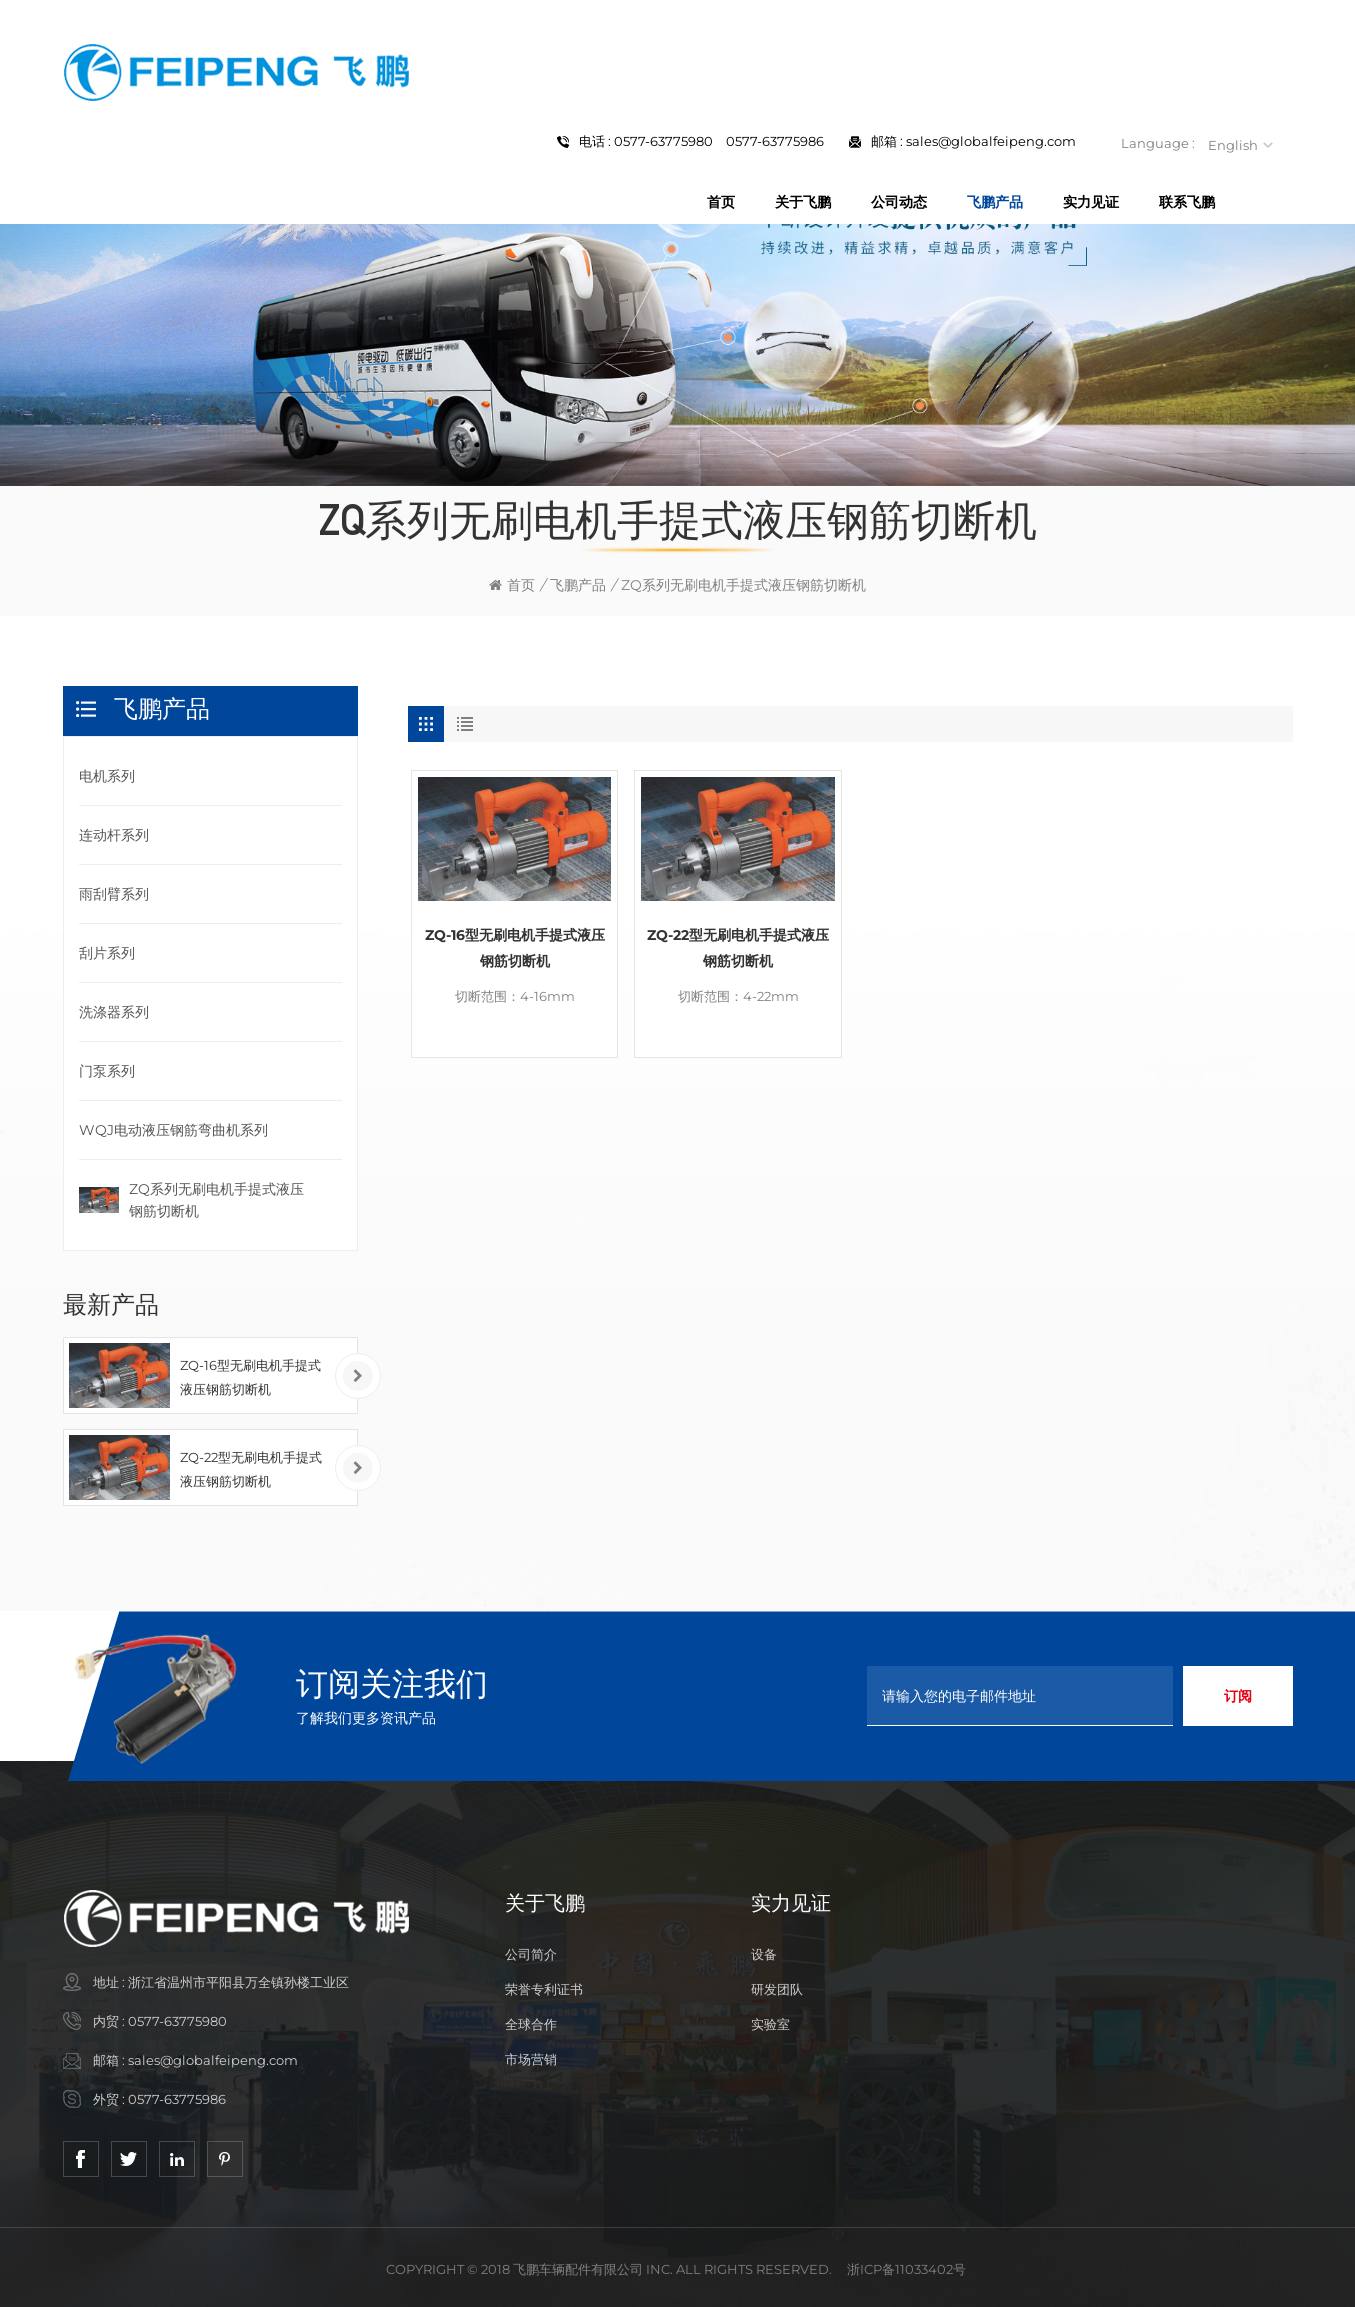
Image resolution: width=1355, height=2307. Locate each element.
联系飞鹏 (1187, 202)
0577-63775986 (177, 2099)
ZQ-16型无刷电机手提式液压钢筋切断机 (515, 948)
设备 (764, 1954)
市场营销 (531, 2059)
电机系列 (107, 776)
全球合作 (531, 2024)
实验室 (770, 2024)
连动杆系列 (114, 835)
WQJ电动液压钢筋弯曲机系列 (173, 1130)
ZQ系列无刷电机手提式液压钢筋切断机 (216, 1200)
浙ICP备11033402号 (906, 2269)
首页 (721, 202)
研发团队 (777, 1989)
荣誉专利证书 (544, 1989)
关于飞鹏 (803, 202)
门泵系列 (107, 1071)
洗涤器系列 (114, 1012)
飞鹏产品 (995, 202)
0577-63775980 (177, 2021)
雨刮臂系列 (114, 894)
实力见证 (1091, 202)
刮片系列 (107, 953)
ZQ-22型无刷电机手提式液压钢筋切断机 (738, 948)
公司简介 (531, 1954)
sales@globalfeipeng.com (991, 141)
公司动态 (899, 202)
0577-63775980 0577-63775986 (719, 141)
